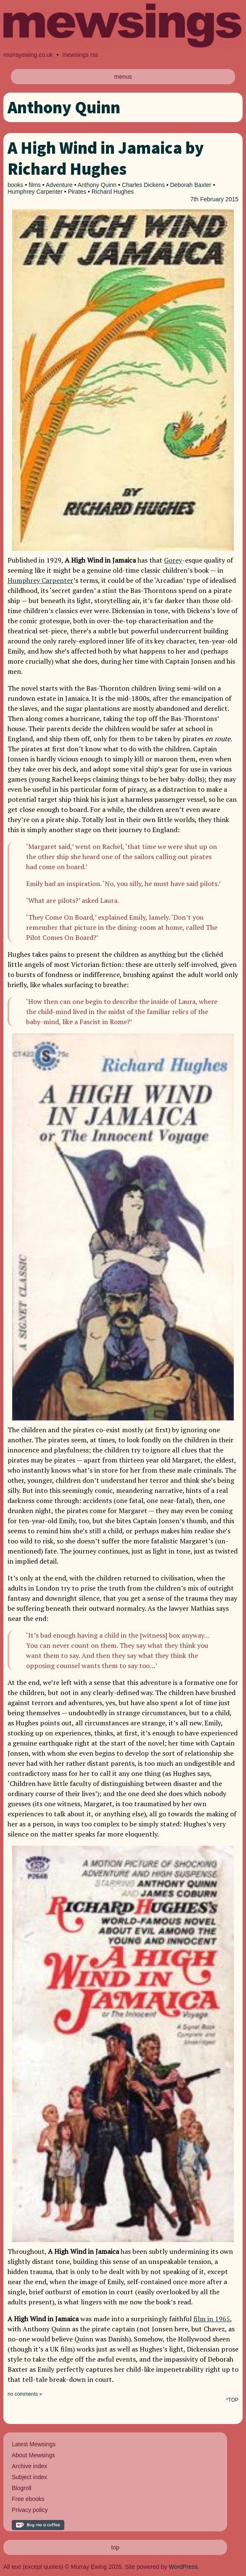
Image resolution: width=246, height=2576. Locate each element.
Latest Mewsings (34, 2444)
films (35, 185)
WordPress (183, 2566)
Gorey (173, 560)
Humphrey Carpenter (35, 191)
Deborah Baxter (190, 185)
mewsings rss (80, 54)
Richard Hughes (113, 191)
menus (123, 76)
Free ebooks (28, 2499)
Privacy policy (30, 2510)
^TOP (232, 2400)
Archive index (29, 2466)
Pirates (77, 191)
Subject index (29, 2477)
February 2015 (219, 199)
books (15, 185)
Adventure (59, 185)
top (115, 2547)
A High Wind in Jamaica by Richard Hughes (106, 158)
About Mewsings (33, 2455)
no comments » (25, 2394)
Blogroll (22, 2488)
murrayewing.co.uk (28, 54)
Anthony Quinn (97, 185)
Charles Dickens (143, 185)
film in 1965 (211, 2318)
